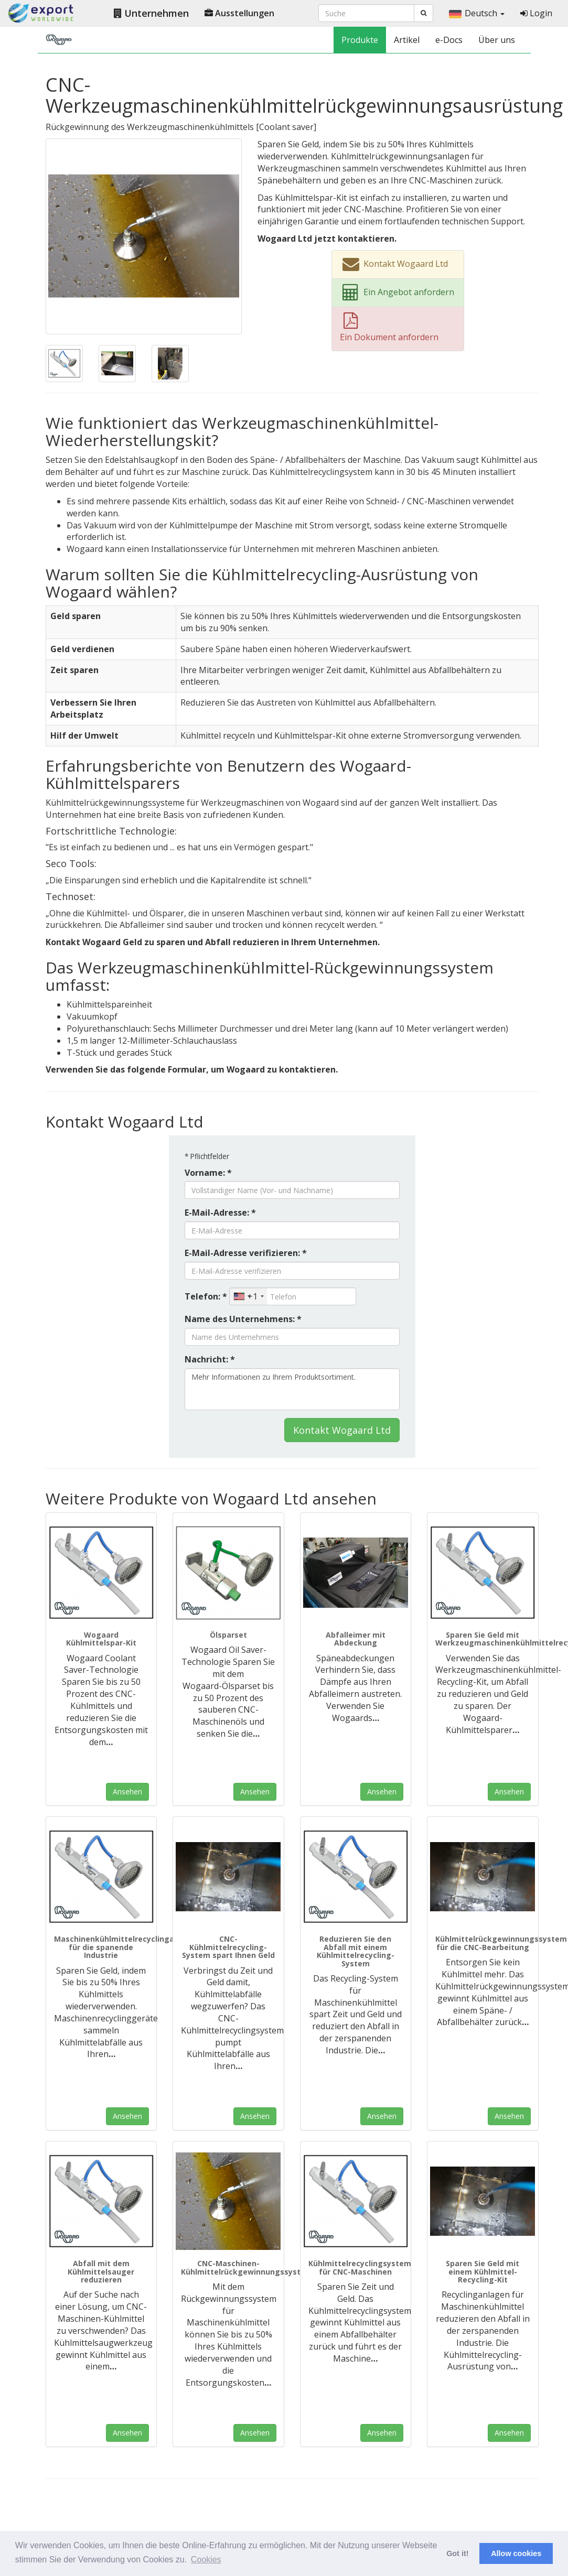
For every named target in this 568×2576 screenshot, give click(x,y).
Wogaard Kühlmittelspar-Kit (101, 1639)
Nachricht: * (210, 1359)
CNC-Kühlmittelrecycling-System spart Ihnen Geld (228, 1947)
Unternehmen (151, 13)
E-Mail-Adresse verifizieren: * (246, 1253)
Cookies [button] (206, 2559)
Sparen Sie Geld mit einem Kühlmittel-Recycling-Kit (482, 2271)
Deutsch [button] (477, 13)
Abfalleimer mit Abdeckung (355, 1639)
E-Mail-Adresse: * (220, 1212)
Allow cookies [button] (516, 2553)
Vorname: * (208, 1172)
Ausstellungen (239, 13)
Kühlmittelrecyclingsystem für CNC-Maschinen (359, 2267)
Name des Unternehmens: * (243, 1319)
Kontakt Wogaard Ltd (342, 1430)
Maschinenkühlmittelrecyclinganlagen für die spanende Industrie (127, 1947)
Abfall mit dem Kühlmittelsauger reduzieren (101, 2271)
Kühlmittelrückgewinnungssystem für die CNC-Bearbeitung (501, 1943)
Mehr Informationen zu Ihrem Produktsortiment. (292, 1389)
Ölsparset (228, 1635)
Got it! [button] (457, 2553)
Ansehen (127, 1791)
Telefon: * (206, 1296)
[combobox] (248, 1296)
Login (536, 13)
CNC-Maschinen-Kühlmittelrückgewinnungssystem (247, 2267)
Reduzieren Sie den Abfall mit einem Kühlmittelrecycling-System (355, 1951)
